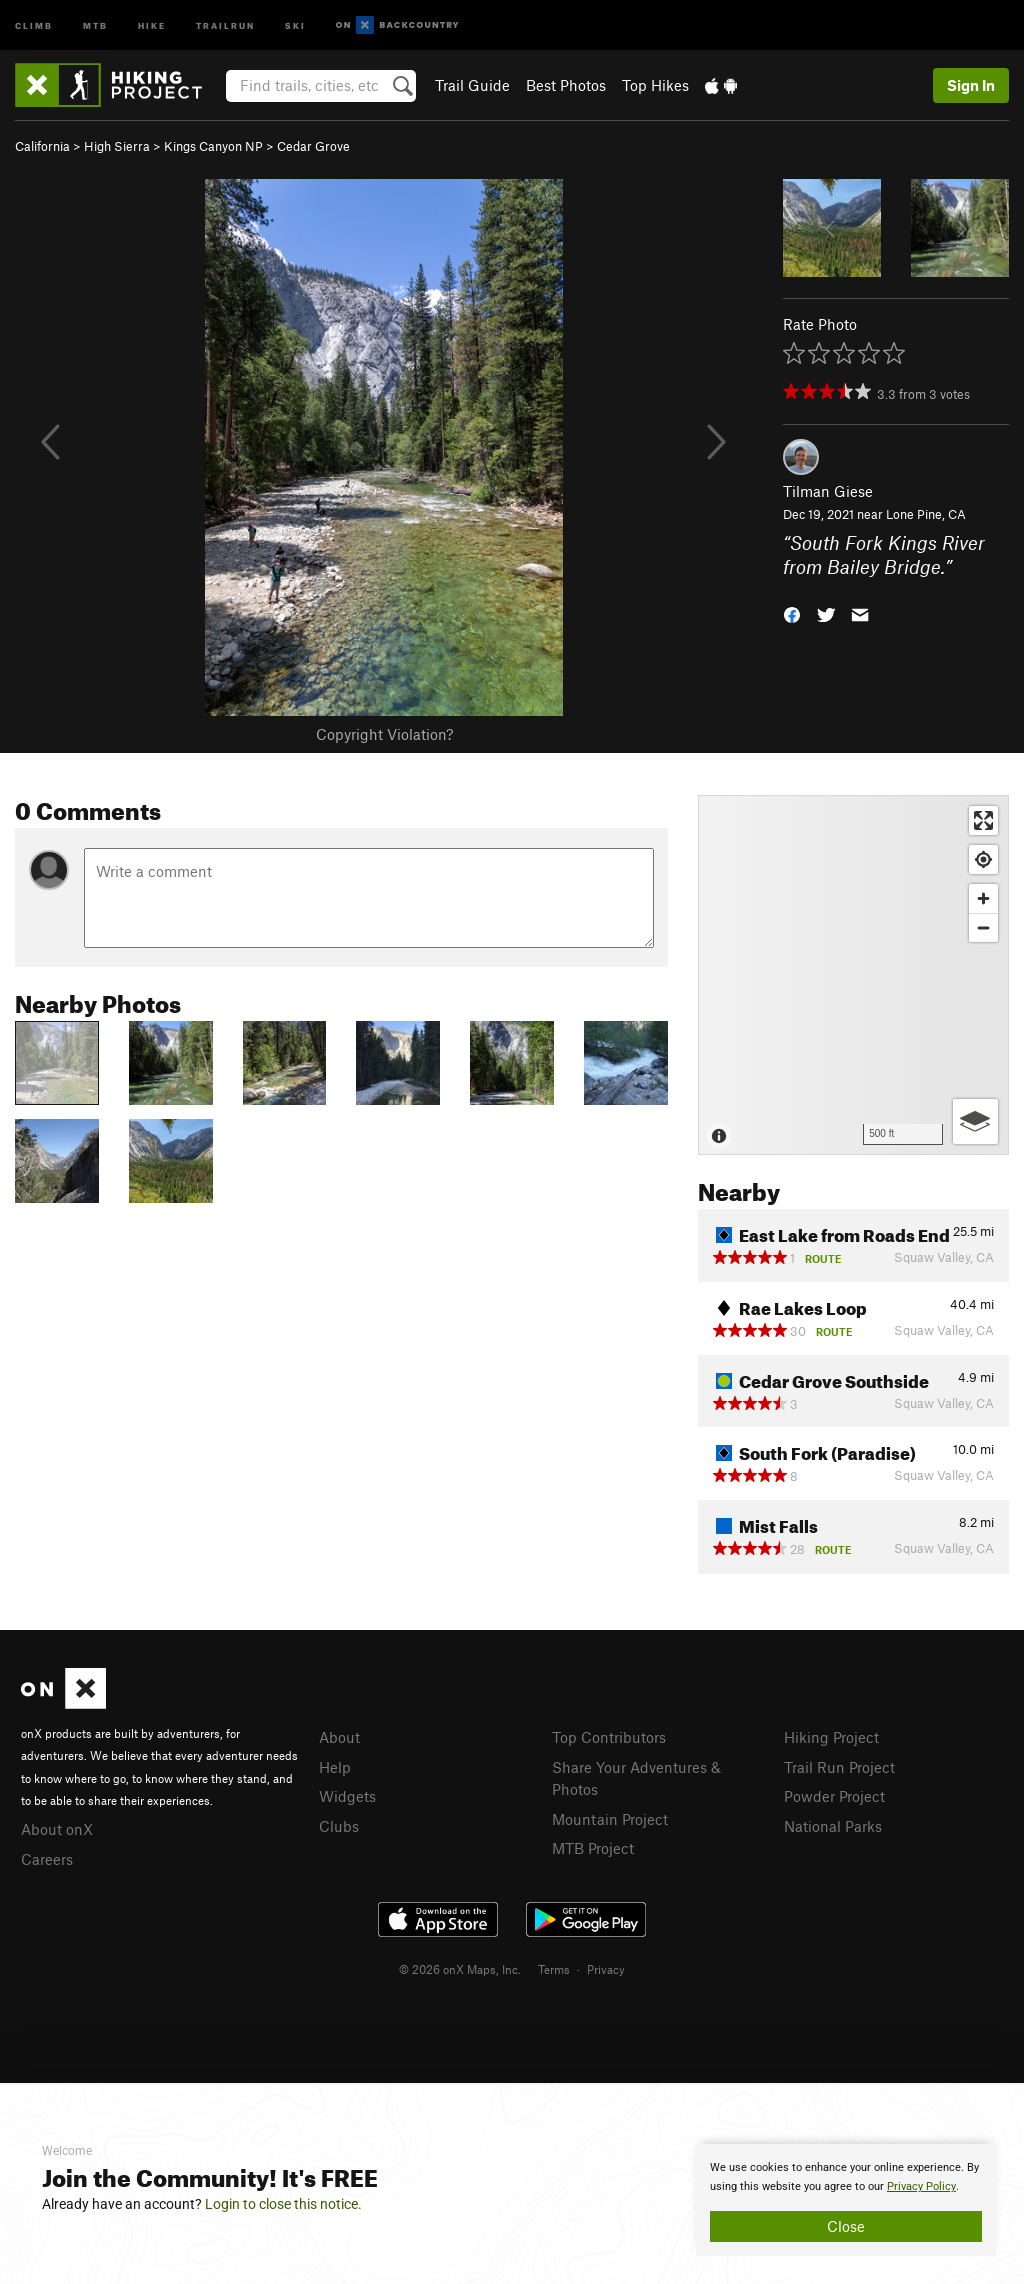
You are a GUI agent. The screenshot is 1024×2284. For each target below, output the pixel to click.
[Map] (853, 975)
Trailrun (225, 24)
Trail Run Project (839, 1767)
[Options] (975, 1121)
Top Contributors (609, 1737)
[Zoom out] (983, 927)
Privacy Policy (921, 2186)
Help (335, 1767)
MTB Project (593, 1848)
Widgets (347, 1796)
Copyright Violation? (384, 734)
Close (846, 2226)
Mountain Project (610, 1819)
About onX (57, 1829)
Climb (34, 24)
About (339, 1737)
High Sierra (117, 146)
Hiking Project (831, 1737)
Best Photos (566, 85)
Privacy (606, 1969)
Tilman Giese (828, 491)
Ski (295, 24)
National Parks (833, 1826)
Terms (554, 1969)
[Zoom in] (983, 898)
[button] (792, 613)
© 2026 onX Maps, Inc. (460, 1969)
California (42, 146)
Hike (152, 24)
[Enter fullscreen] (983, 820)
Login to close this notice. (283, 2204)
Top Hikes (655, 85)
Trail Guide (472, 85)
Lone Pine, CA (926, 514)
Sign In (971, 85)
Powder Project (834, 1796)
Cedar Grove (313, 146)
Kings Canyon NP (213, 146)
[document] (846, 2200)
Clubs (339, 1826)
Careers (47, 1859)
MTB (95, 24)
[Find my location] (983, 859)
